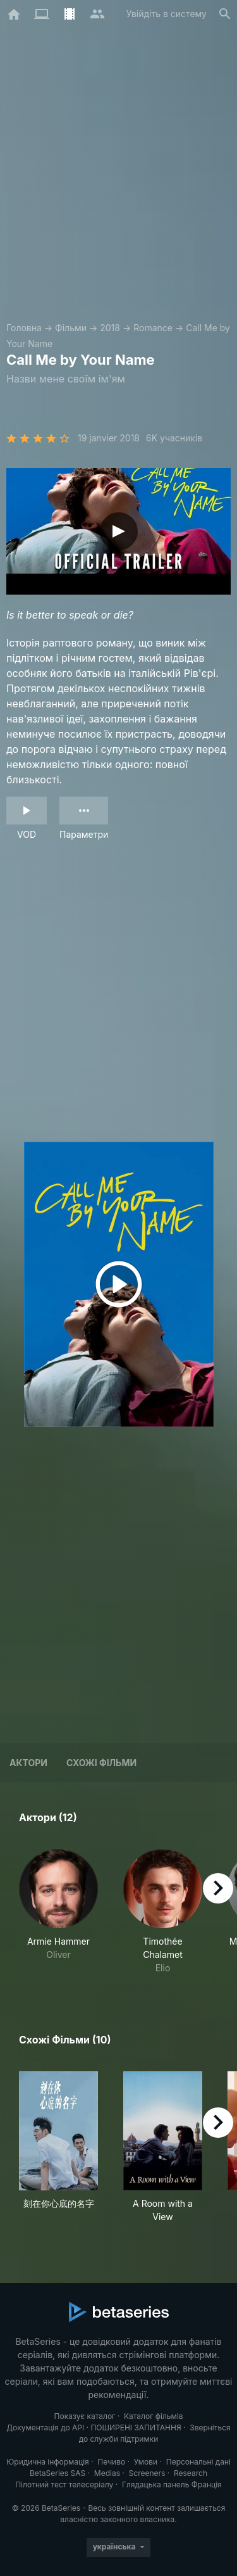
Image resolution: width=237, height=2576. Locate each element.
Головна (24, 327)
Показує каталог (85, 2416)
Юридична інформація (47, 2461)
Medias (107, 2473)
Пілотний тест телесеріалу (64, 2484)
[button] (58, 1911)
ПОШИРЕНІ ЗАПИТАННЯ (135, 2427)
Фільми (71, 327)
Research (190, 2473)
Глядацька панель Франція (172, 2484)
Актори (28, 1762)
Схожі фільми (101, 1762)
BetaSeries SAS (57, 2473)
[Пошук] (225, 14)
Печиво (111, 2461)
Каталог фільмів (153, 2416)
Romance (153, 327)
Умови (145, 2461)
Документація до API (45, 2427)
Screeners (147, 2473)
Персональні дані (198, 2461)
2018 (110, 327)
